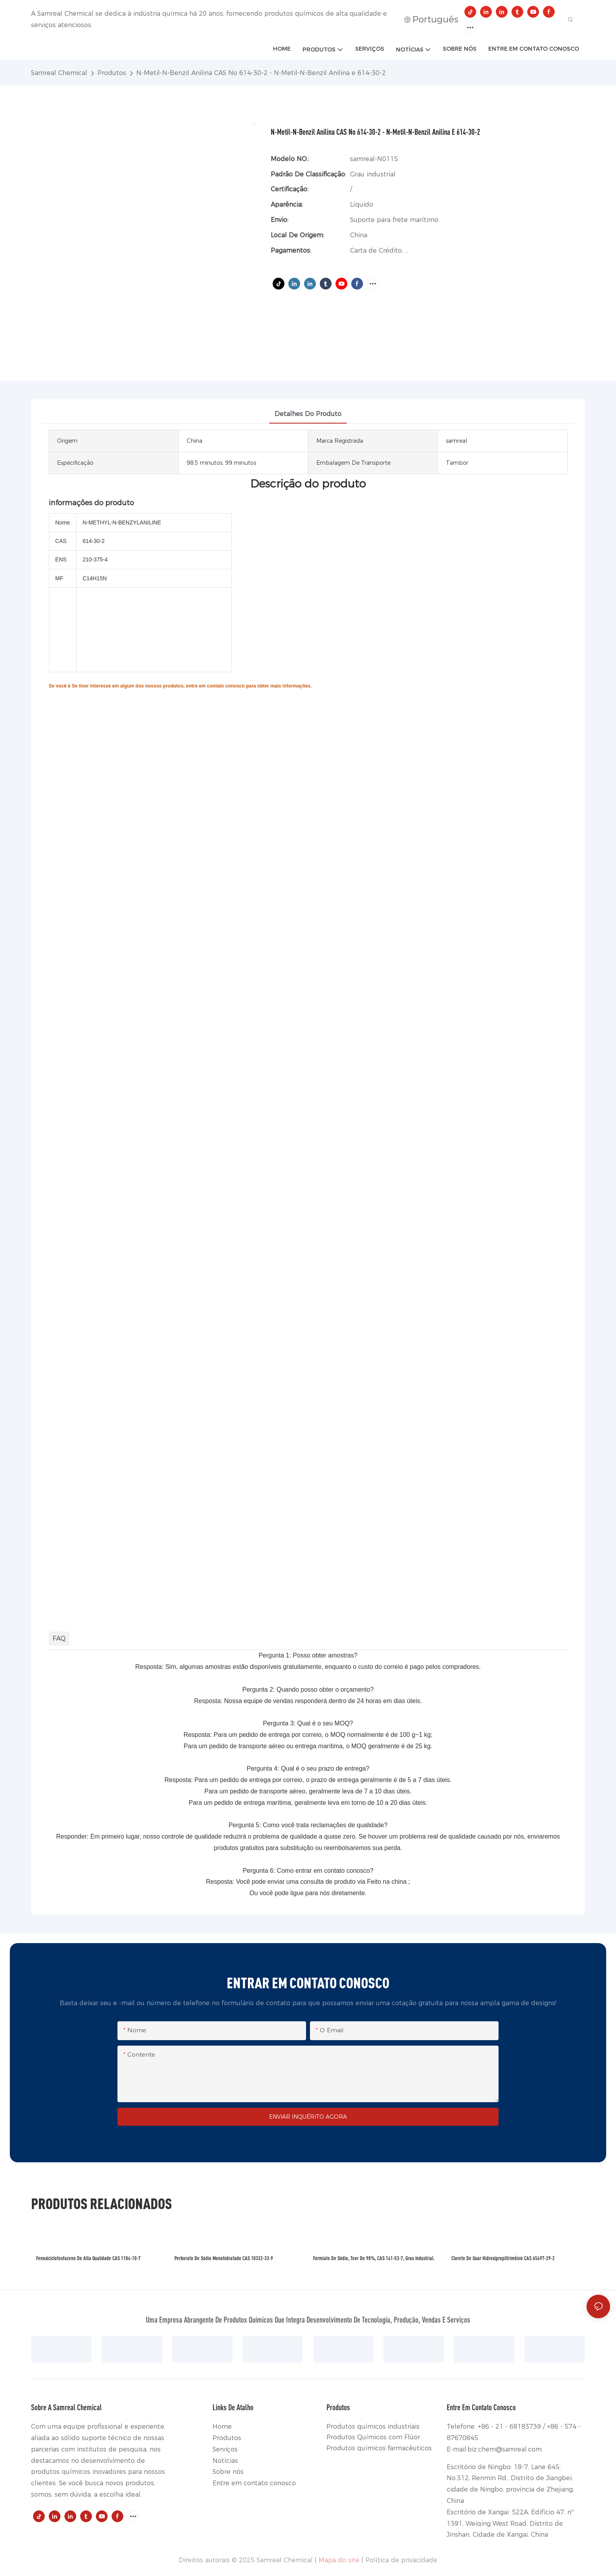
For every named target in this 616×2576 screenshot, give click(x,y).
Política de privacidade (401, 2560)
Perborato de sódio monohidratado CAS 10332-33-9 (223, 2258)
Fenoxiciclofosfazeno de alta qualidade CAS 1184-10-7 (88, 2258)
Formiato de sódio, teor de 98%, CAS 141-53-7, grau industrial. (373, 2258)
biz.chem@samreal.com (505, 2449)
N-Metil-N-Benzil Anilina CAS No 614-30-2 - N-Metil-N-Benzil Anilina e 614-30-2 (261, 73)
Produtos (111, 73)
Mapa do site (339, 2560)
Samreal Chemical (59, 73)
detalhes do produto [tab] (308, 414)
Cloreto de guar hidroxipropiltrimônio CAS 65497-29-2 (503, 2258)
